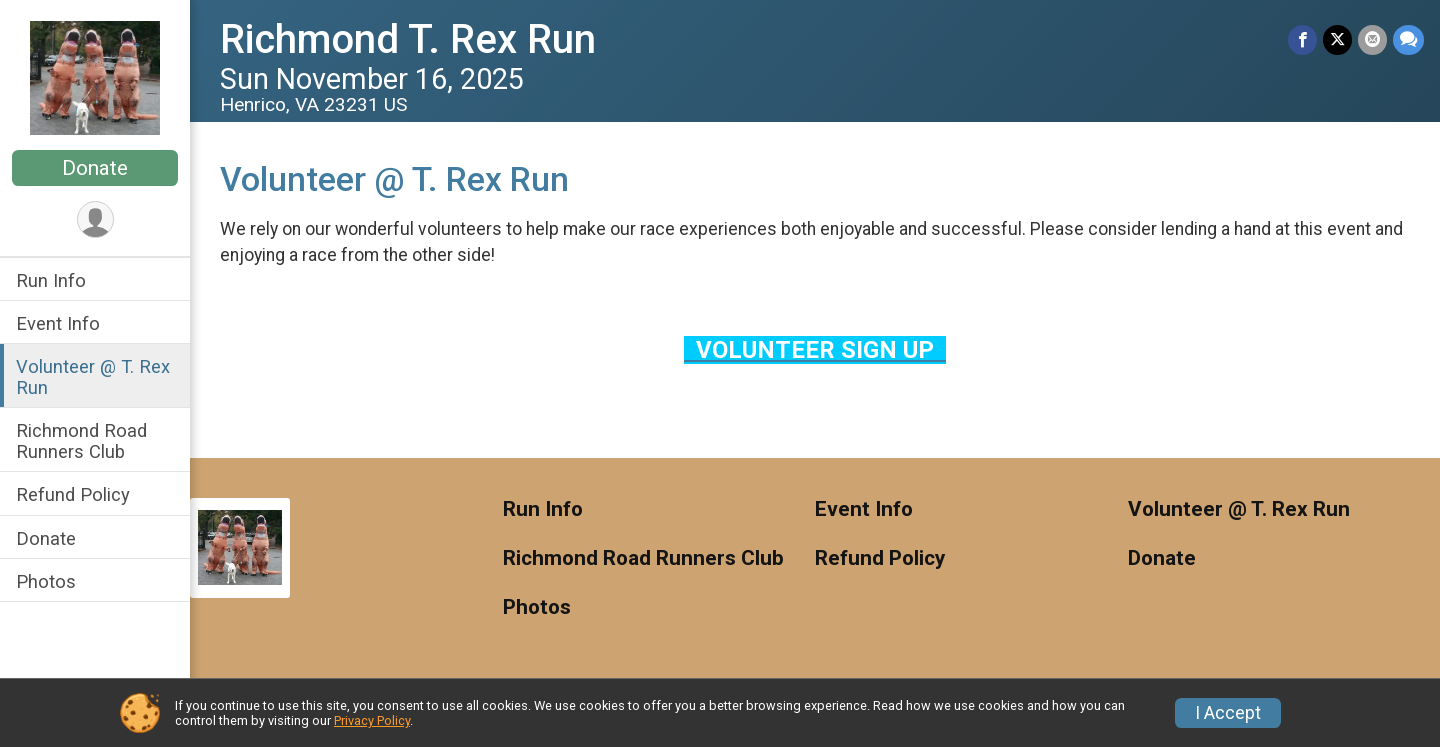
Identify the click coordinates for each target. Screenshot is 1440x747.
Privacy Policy (372, 720)
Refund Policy (73, 494)
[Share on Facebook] (1302, 39)
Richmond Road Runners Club (81, 441)
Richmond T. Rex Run (408, 39)
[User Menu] (95, 219)
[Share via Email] (1372, 39)
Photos (46, 581)
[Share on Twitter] (1337, 39)
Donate (95, 168)
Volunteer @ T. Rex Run (93, 377)
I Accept (1228, 713)
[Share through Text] (1408, 39)
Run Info (51, 280)
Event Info (58, 323)
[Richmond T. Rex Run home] (94, 77)
